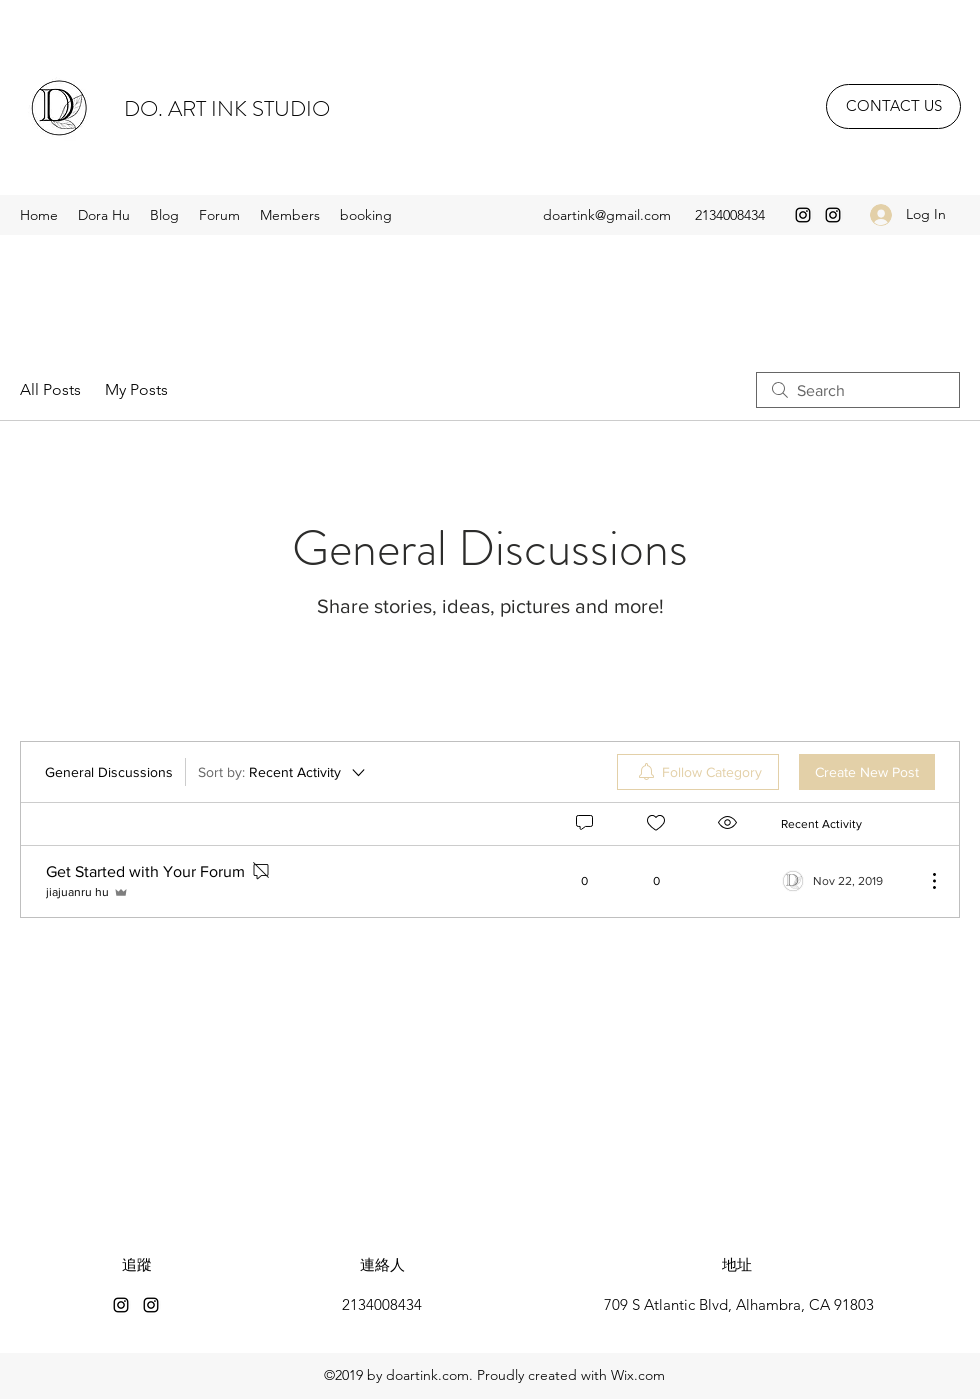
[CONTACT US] (893, 106)
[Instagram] (803, 215)
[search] (858, 390)
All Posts (50, 389)
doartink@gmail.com (607, 215)
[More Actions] (924, 881)
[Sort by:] (283, 772)
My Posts (136, 389)
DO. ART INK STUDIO (227, 108)
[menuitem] (698, 772)
